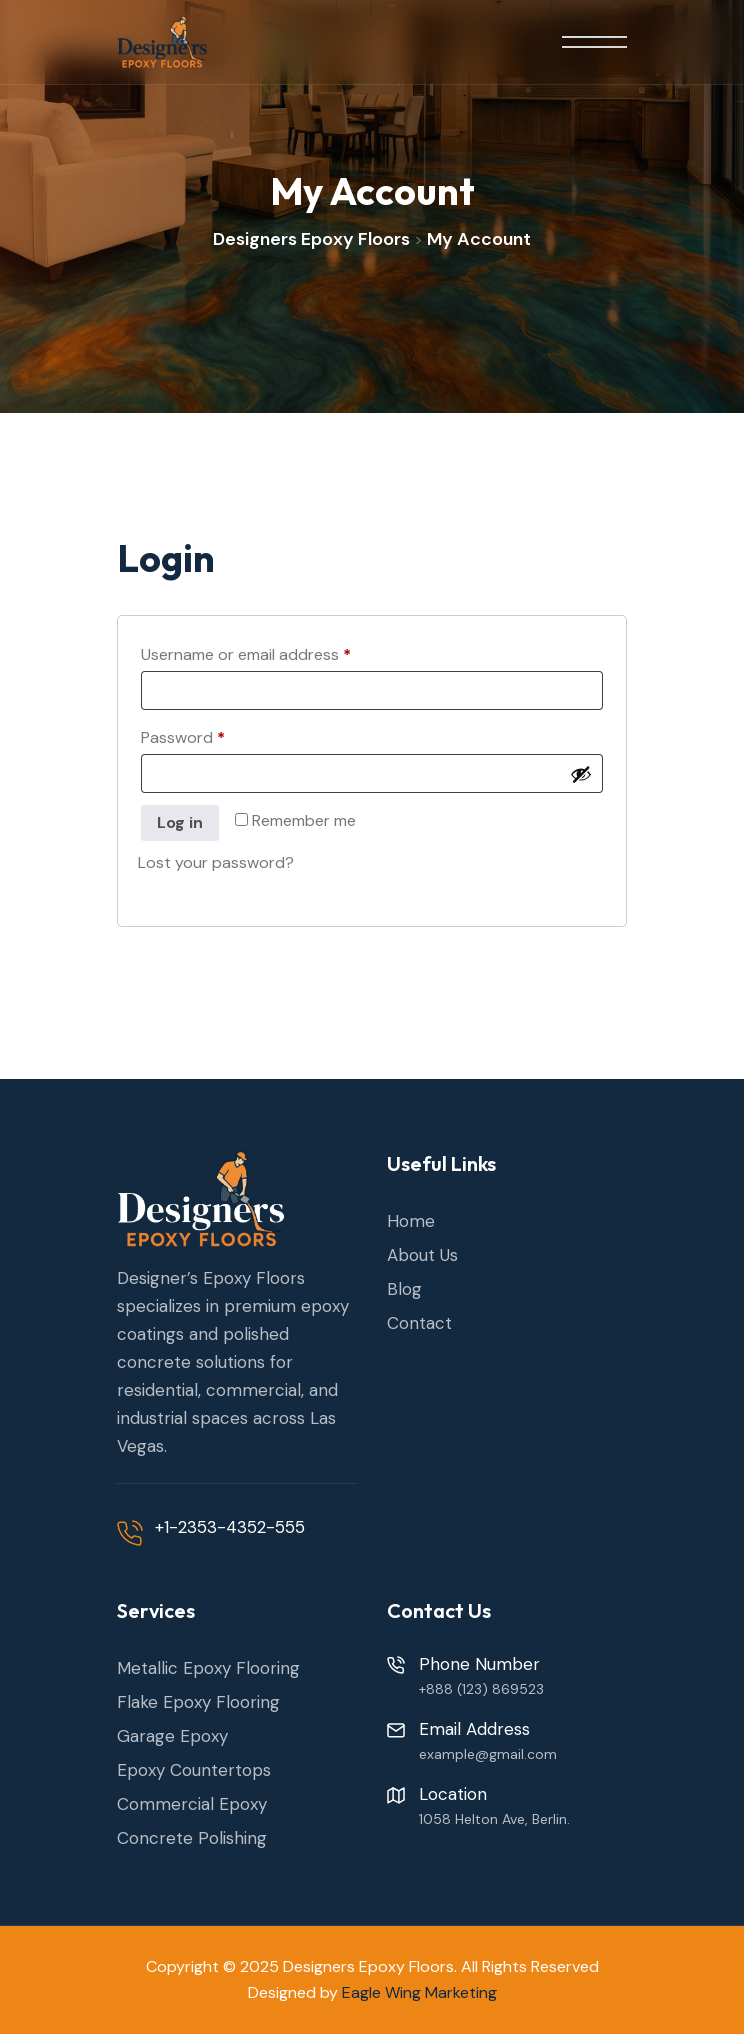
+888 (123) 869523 (481, 1689)
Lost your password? (216, 862)
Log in (180, 822)
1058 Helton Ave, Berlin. (494, 1819)
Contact (419, 1323)
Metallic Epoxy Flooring (208, 1668)
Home (411, 1221)
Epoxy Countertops (194, 1770)
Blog (404, 1289)
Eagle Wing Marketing (419, 1992)
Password (215, 735)
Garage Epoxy (172, 1736)
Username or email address (278, 652)
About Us (422, 1255)
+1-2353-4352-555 (230, 1527)
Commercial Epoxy (192, 1804)
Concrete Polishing (192, 1838)
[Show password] (581, 774)
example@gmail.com (488, 1754)
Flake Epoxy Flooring (198, 1702)
